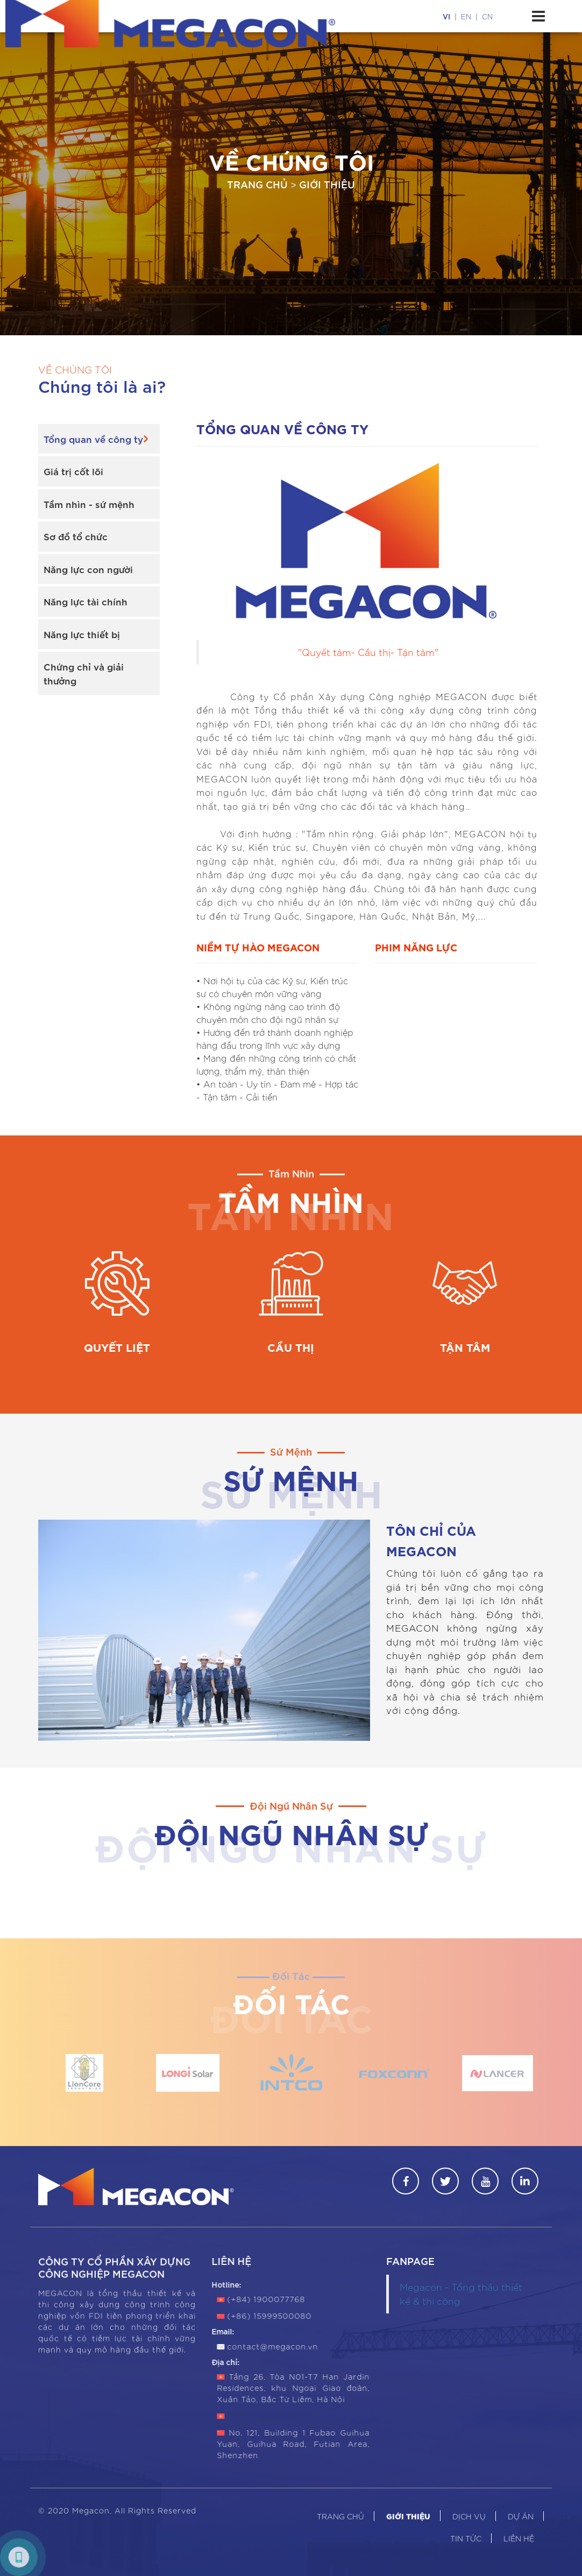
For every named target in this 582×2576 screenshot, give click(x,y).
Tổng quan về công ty (93, 438)
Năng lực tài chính (85, 601)
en (466, 16)
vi (446, 16)
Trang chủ (257, 183)
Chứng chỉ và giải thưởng (84, 673)
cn (487, 16)
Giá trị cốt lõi (73, 471)
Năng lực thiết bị (82, 634)
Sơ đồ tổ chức (76, 536)
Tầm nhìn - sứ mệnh (89, 504)
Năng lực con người (88, 569)
